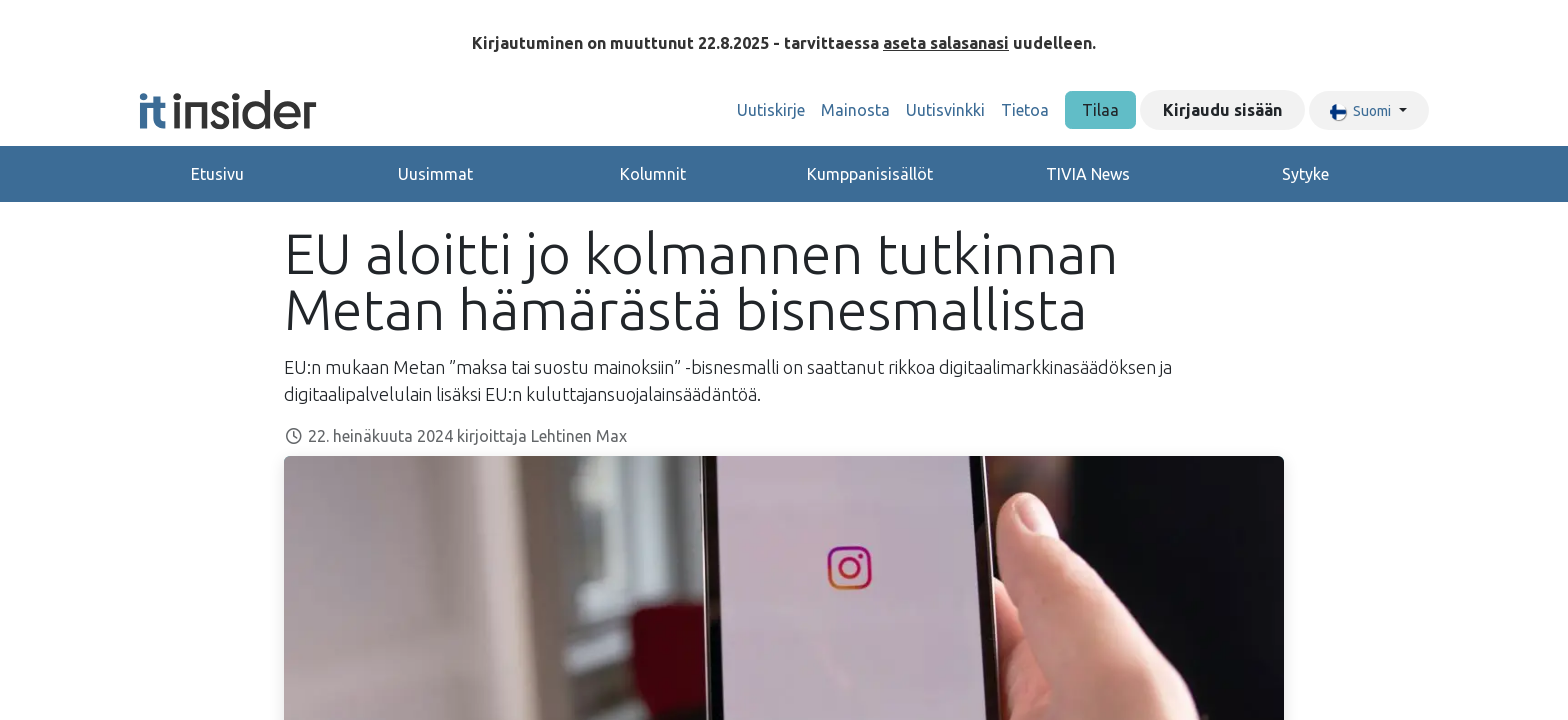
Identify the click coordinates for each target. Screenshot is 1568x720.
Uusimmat (435, 174)
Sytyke (1305, 174)
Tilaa (1100, 110)
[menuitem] (771, 110)
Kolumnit (653, 174)
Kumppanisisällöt (870, 174)
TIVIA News (1088, 174)
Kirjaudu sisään (1222, 110)
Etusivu (217, 174)
